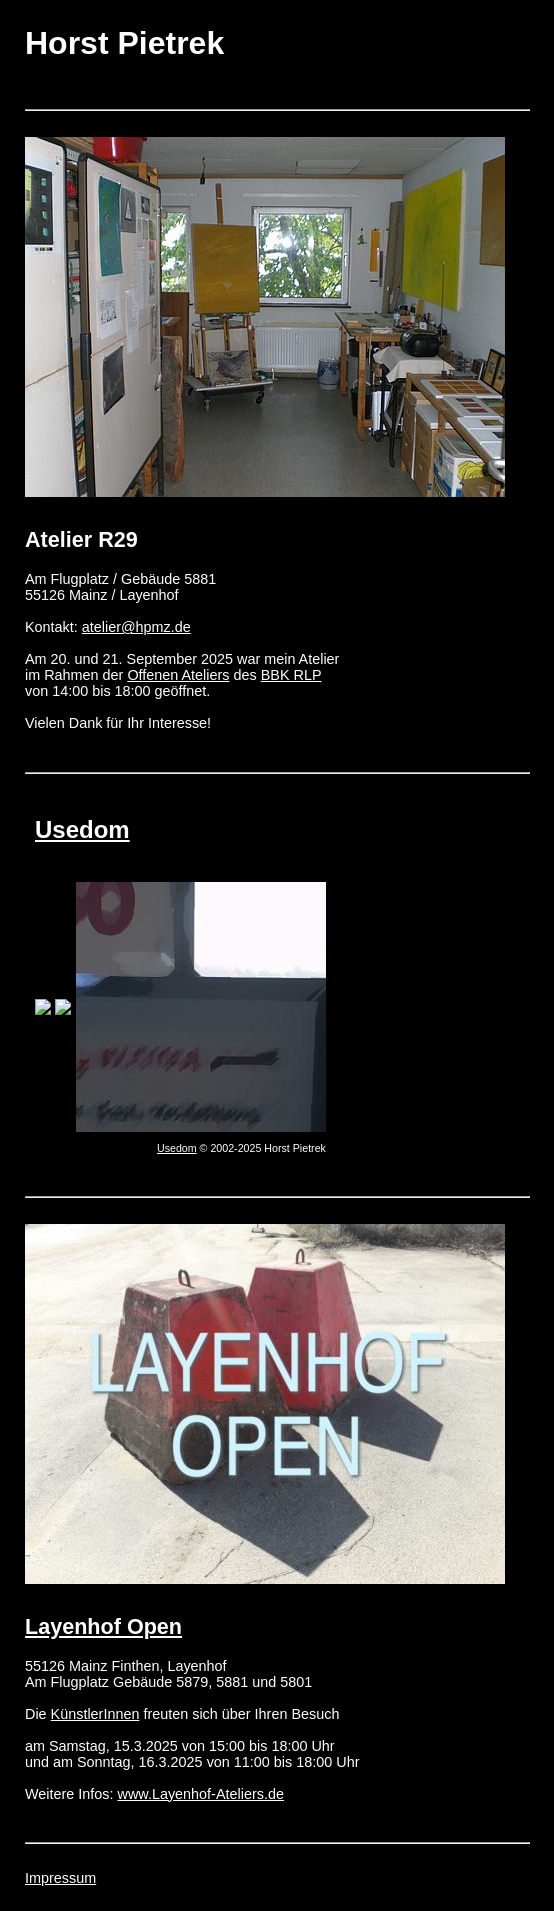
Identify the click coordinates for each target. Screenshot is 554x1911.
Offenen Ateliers (178, 675)
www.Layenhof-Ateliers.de (201, 1794)
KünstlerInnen (95, 1714)
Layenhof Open (103, 1626)
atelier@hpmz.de (136, 627)
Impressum (60, 1878)
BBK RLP (291, 675)
